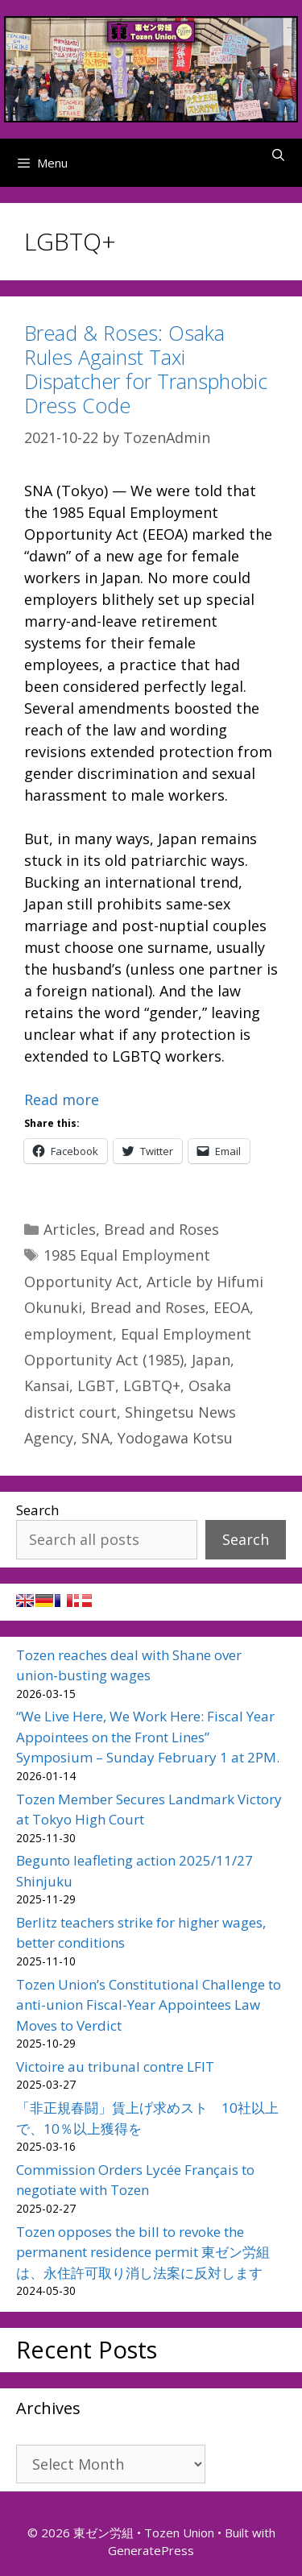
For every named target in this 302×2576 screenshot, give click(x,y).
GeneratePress (151, 2550)
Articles (69, 1229)
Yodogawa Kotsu (175, 1437)
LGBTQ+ (151, 1385)
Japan (211, 1359)
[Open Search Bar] (278, 155)
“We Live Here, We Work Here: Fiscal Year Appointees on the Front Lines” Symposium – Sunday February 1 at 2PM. (147, 1736)
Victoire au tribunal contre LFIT (115, 2066)
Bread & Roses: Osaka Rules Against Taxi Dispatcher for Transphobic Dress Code (145, 369)
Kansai (46, 1385)
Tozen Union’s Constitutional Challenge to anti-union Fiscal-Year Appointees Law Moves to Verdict (148, 2005)
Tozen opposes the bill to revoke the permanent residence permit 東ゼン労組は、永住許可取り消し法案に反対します (143, 2252)
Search (37, 1510)
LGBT (96, 1385)
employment (68, 1334)
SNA (95, 1437)
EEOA (231, 1307)
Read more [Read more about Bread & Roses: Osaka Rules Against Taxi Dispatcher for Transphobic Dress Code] (61, 1099)
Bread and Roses (161, 1229)
